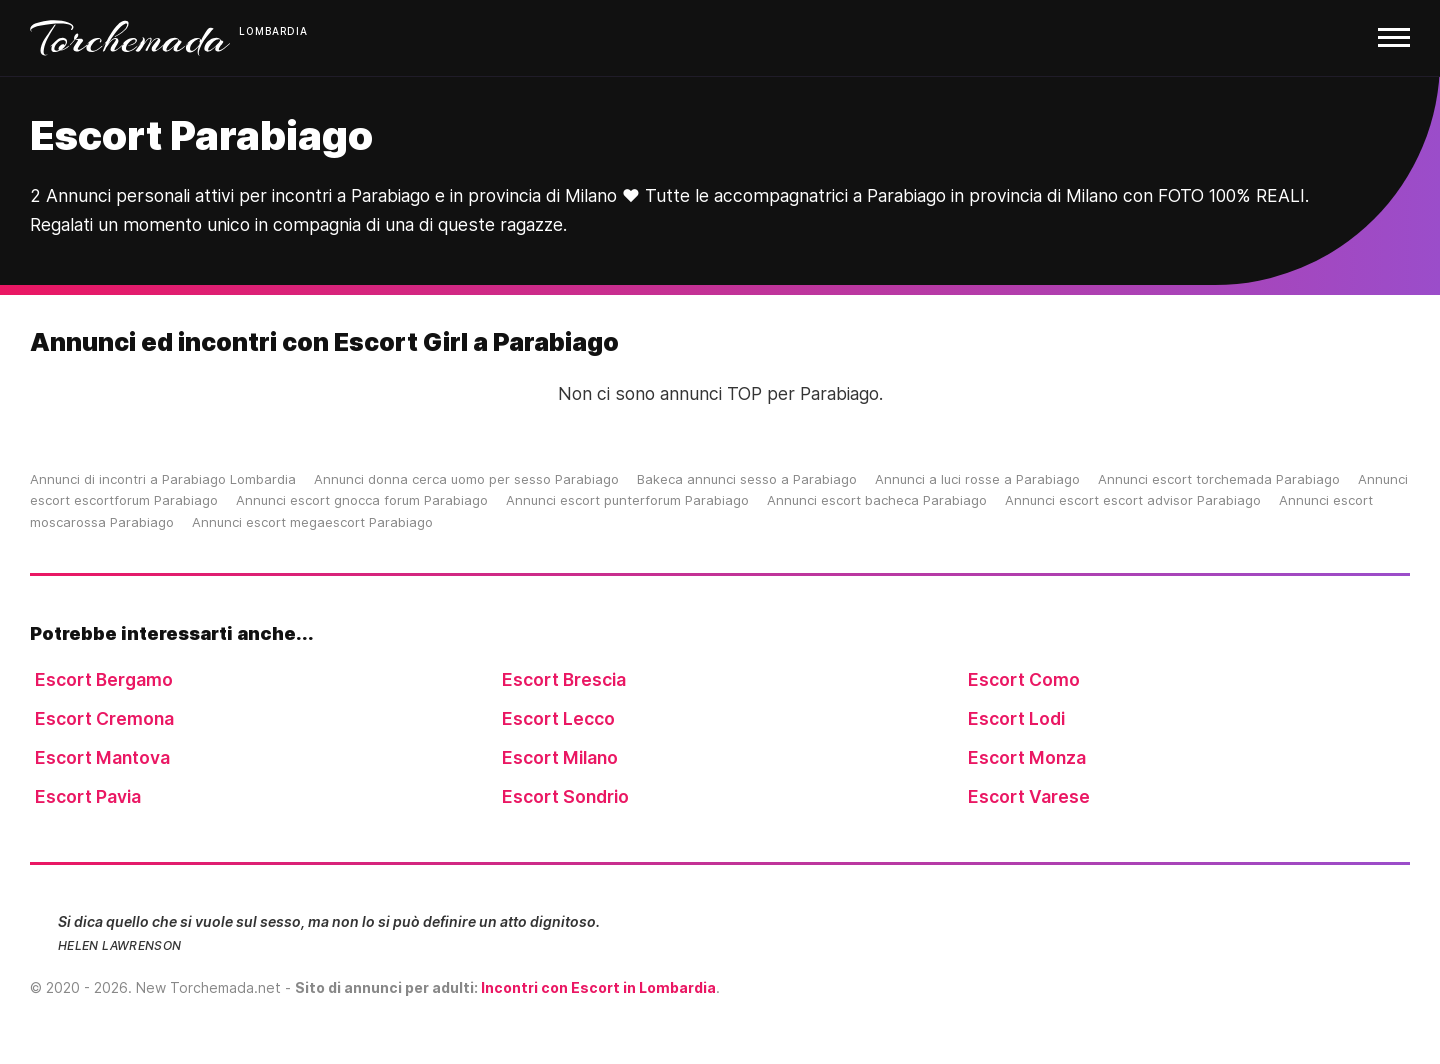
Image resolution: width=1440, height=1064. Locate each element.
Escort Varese (1029, 796)
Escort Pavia (88, 796)
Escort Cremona (104, 718)
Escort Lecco (558, 718)
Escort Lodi (1016, 718)
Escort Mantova (102, 757)
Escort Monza (1027, 757)
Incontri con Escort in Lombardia (598, 987)
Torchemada (130, 38)
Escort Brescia (564, 679)
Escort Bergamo (104, 679)
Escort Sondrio (565, 796)
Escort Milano (560, 757)
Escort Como (1024, 679)
